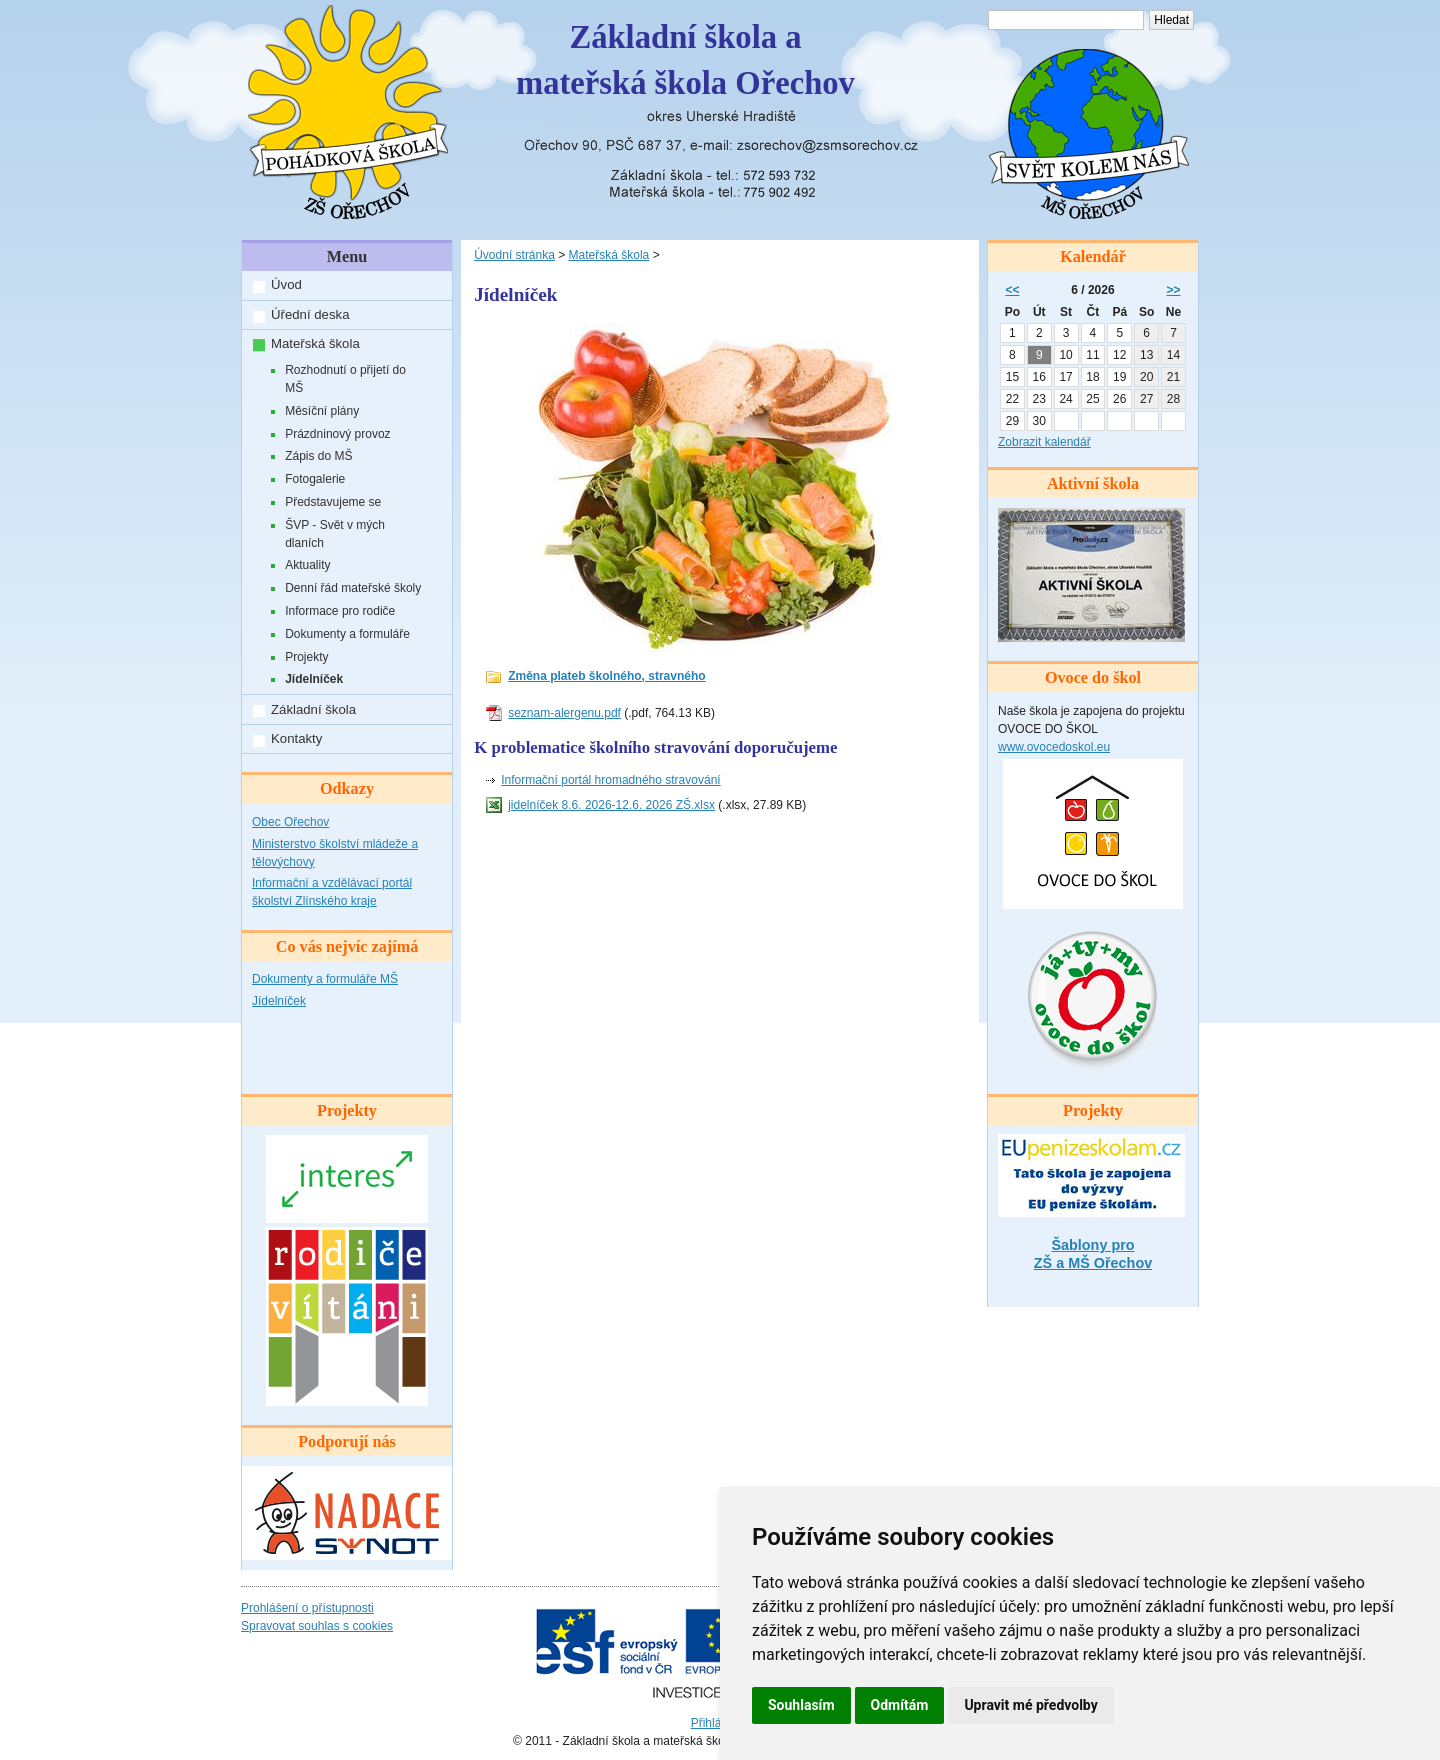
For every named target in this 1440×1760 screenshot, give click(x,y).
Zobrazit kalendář (1044, 442)
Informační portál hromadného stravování (610, 780)
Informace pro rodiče (340, 611)
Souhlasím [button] (801, 1705)
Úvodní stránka (514, 255)
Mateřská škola (315, 343)
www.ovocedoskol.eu (1054, 747)
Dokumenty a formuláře (347, 634)
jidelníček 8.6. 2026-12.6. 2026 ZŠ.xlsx (611, 805)
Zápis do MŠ (318, 456)
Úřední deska (310, 314)
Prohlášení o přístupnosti (307, 1608)
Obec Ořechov (290, 822)
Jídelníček (314, 679)
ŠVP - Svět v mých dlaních (335, 534)
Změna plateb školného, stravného (606, 676)
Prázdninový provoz (337, 434)
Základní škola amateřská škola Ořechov (685, 60)
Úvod (286, 284)
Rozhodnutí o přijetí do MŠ (345, 379)
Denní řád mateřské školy (353, 588)
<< (1012, 290)
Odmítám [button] (900, 1705)
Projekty (306, 657)
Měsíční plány (322, 411)
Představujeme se (333, 502)
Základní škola (313, 709)
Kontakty (296, 738)
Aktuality (307, 565)
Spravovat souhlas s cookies (317, 1626)
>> (1174, 290)
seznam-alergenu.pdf (564, 713)
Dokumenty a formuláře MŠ (325, 979)
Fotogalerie (315, 479)
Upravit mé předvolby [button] (1030, 1705)
